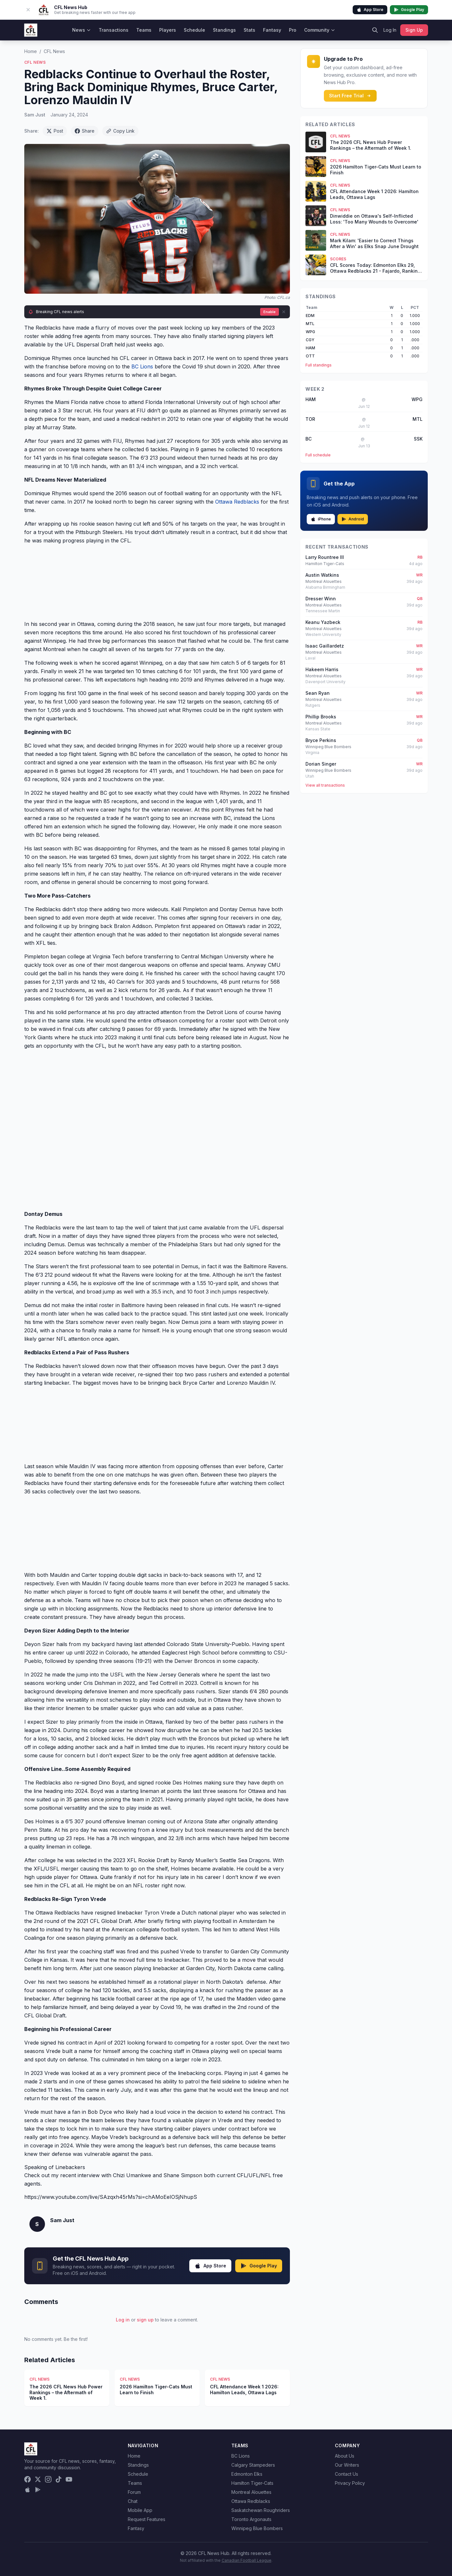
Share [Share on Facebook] (84, 131)
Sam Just (34, 114)
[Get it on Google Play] (38, 2489)
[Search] (375, 30)
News (81, 30)
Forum (134, 2492)
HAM (310, 347)
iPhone (321, 519)
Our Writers (347, 2465)
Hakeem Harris (321, 669)
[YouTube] (69, 2479)
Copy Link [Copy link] (120, 131)
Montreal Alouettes (251, 2492)
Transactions (113, 30)
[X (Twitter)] (38, 2479)
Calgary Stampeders (253, 2465)
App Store (370, 9)
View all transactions (325, 785)
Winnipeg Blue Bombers (257, 2528)
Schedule (194, 30)
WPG (310, 331)
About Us (344, 2456)
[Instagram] (48, 2479)
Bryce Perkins (320, 740)
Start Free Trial (350, 95)
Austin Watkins (322, 575)
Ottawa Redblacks (237, 501)
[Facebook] (27, 2479)
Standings (224, 30)
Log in (123, 2319)
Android (352, 519)
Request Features (146, 2519)
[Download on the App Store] (27, 2489)
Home (30, 51)
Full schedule (318, 455)
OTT (310, 356)
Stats (249, 30)
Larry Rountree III (324, 557)
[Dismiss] (283, 312)
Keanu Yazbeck (322, 622)
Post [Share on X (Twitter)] (55, 131)
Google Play (409, 9)
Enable (269, 312)
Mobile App (140, 2510)
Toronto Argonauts (251, 2519)
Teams (143, 30)
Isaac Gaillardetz (324, 646)
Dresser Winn (320, 598)
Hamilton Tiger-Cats (252, 2483)
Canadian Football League (246, 2560)
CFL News (54, 51)
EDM (310, 315)
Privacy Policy (350, 2483)
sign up (145, 2319)
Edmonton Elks (246, 2474)
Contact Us (346, 2474)
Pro (292, 30)
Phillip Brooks (320, 716)
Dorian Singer (320, 764)
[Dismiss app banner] (28, 10)
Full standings (318, 365)
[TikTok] (58, 2479)
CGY (310, 339)
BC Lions (142, 366)
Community (319, 30)
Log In (389, 30)
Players (167, 30)
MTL (310, 323)
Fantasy (272, 30)
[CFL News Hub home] (30, 30)
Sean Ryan (317, 693)
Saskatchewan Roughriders (260, 2510)
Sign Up (414, 30)
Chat (133, 2501)
